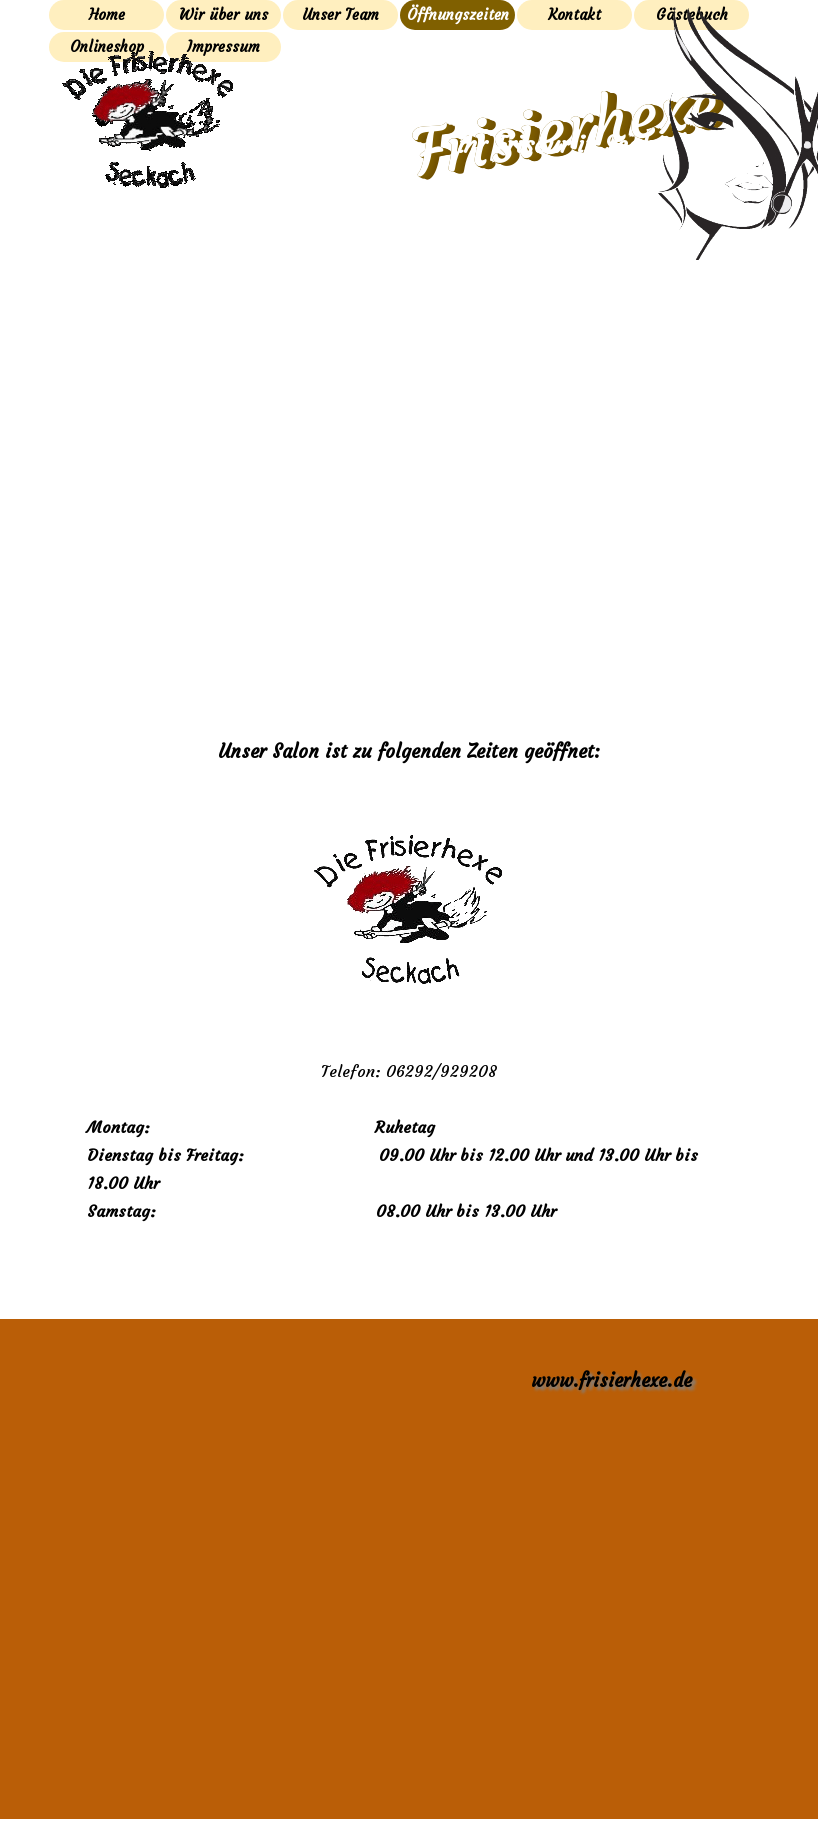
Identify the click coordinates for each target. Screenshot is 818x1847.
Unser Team (340, 15)
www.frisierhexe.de (611, 1380)
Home (107, 15)
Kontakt (574, 15)
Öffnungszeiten (458, 15)
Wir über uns (223, 15)
